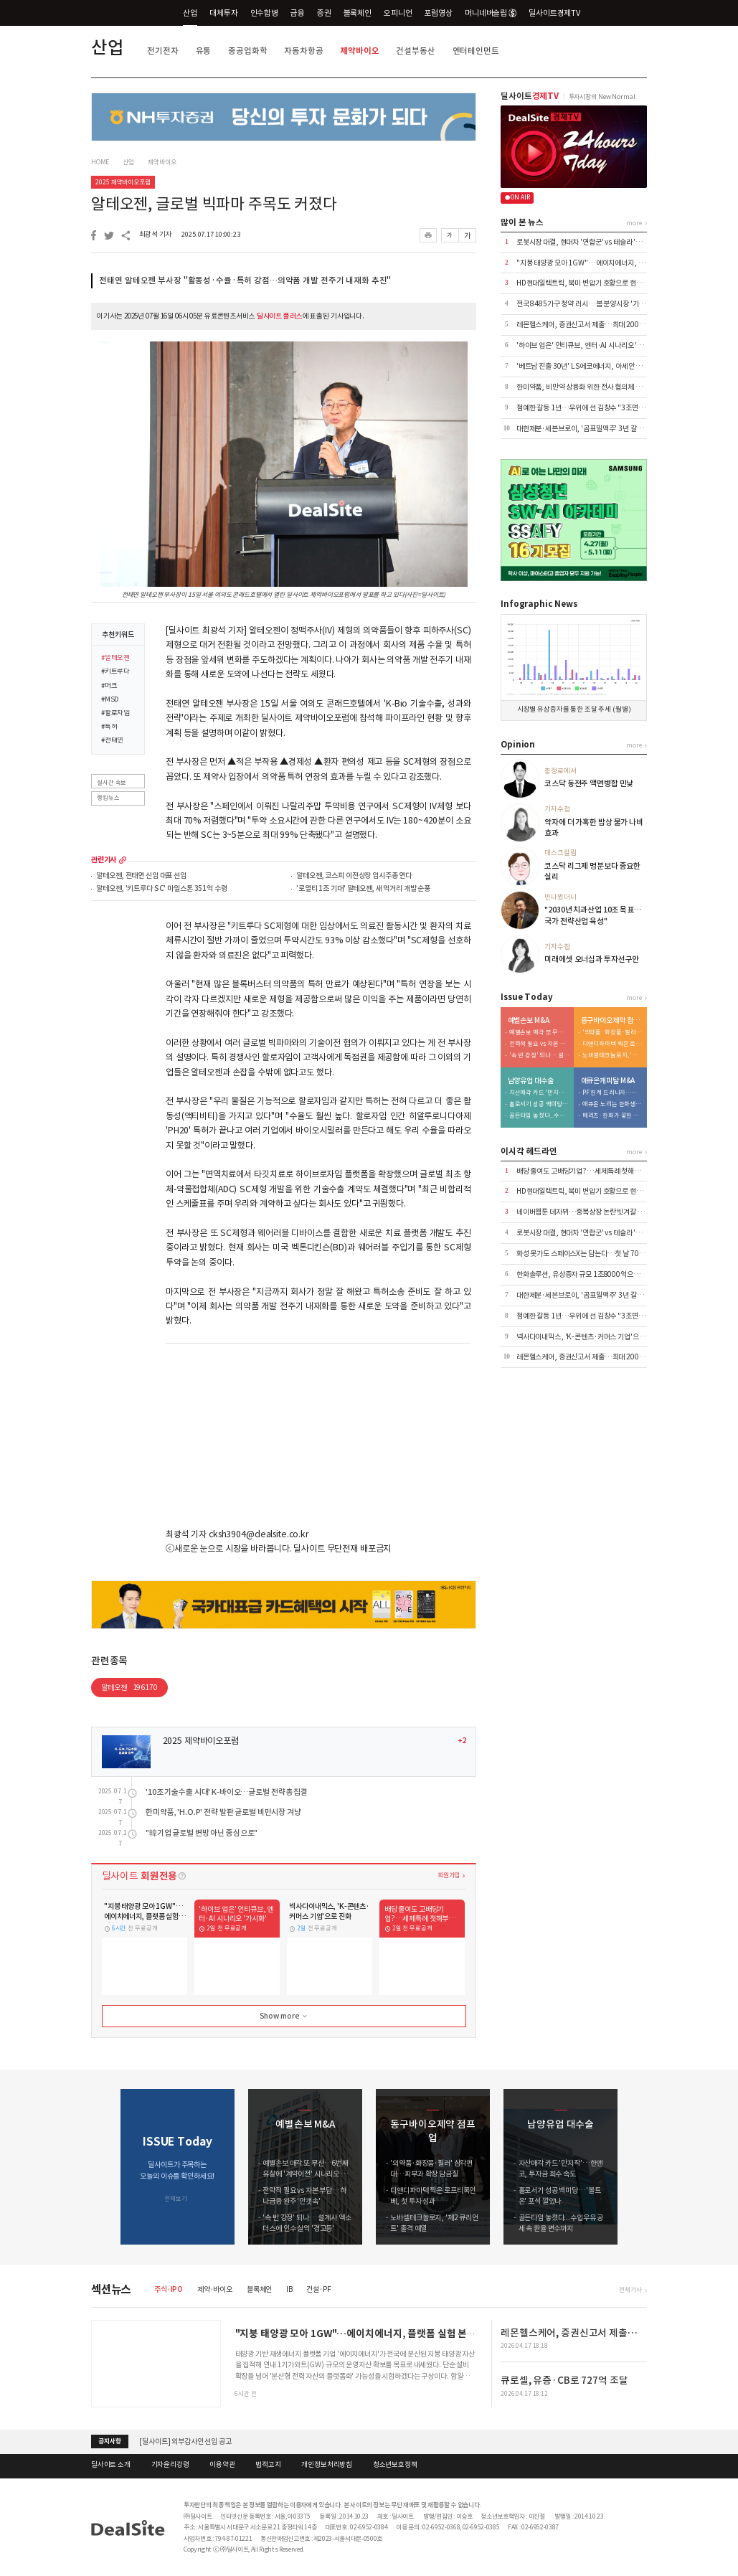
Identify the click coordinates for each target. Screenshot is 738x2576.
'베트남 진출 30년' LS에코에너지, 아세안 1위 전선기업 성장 (601, 366)
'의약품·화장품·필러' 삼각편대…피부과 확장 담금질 (612, 1032)
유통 (204, 50)
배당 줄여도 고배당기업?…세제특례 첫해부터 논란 (588, 1171)
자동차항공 (303, 50)
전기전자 (162, 50)
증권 (324, 13)
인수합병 (264, 13)
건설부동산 (415, 50)
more (122, 860)
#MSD (109, 700)
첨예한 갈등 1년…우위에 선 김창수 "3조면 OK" (584, 407)
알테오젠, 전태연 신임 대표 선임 (141, 876)
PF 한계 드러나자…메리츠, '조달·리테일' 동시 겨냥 (612, 1093)
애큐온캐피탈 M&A (608, 1081)
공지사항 (109, 2441)
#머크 (109, 686)
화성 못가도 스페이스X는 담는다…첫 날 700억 (582, 1253)
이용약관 (222, 2465)
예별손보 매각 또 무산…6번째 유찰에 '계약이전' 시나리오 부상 (539, 1032)
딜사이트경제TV (560, 12)
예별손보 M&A (528, 1020)
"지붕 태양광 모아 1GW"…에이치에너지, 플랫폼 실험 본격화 (603, 263)
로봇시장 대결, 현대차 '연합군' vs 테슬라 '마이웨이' (589, 242)
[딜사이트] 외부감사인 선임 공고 (185, 2441)
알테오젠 (129, 1687)
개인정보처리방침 (326, 2465)
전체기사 (630, 2289)
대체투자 (223, 13)
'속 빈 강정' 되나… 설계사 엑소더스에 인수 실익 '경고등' (539, 1055)
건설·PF (318, 2289)
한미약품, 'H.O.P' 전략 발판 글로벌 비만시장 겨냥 (223, 1812)
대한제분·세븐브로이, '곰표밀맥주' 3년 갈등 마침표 (589, 428)
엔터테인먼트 (476, 50)
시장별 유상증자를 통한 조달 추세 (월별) (574, 709)
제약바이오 (359, 50)
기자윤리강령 (170, 2465)
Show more (285, 2016)
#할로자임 (115, 713)
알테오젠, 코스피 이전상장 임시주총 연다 (354, 876)
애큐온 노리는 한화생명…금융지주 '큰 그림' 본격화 (612, 1104)
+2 (462, 1741)
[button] (637, 2167)
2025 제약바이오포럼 (122, 182)
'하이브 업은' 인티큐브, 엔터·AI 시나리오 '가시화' (587, 345)
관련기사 (103, 860)
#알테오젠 (115, 658)
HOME (100, 162)
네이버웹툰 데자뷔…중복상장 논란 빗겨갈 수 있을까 (590, 1212)
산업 (190, 13)
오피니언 (398, 13)
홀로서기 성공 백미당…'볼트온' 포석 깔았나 (539, 1104)
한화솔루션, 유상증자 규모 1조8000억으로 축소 (584, 1274)
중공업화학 (247, 50)
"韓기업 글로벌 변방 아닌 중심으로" (201, 1833)
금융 (297, 13)
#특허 (109, 727)
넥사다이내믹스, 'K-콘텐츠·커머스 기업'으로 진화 (587, 1336)
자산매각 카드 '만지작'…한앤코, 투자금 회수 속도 (539, 1093)
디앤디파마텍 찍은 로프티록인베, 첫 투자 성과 (612, 1044)
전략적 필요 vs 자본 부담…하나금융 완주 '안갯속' (539, 1044)
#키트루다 (115, 672)
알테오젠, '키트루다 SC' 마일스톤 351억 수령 (161, 889)
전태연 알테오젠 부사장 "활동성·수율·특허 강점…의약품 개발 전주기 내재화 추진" (245, 280)
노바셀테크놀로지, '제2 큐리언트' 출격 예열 (612, 1055)
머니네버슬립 (490, 13)
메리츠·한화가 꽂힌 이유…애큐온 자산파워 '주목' (612, 1116)
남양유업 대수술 (531, 1081)
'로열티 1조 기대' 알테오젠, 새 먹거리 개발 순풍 (363, 889)
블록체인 (358, 13)
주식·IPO (168, 2289)
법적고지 (267, 2465)
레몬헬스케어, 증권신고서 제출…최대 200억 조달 (587, 324)
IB (289, 2289)
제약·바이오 (214, 2289)
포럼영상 (438, 13)
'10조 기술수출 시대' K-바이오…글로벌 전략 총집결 (227, 1792)
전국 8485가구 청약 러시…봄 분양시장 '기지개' (584, 303)
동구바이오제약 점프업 (612, 1020)
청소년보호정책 (395, 2465)
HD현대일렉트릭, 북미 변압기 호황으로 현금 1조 (585, 283)
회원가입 (448, 1875)
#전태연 (112, 741)
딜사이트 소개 (111, 2465)
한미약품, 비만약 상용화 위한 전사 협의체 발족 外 (586, 387)
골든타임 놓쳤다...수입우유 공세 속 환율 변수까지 (539, 1116)
